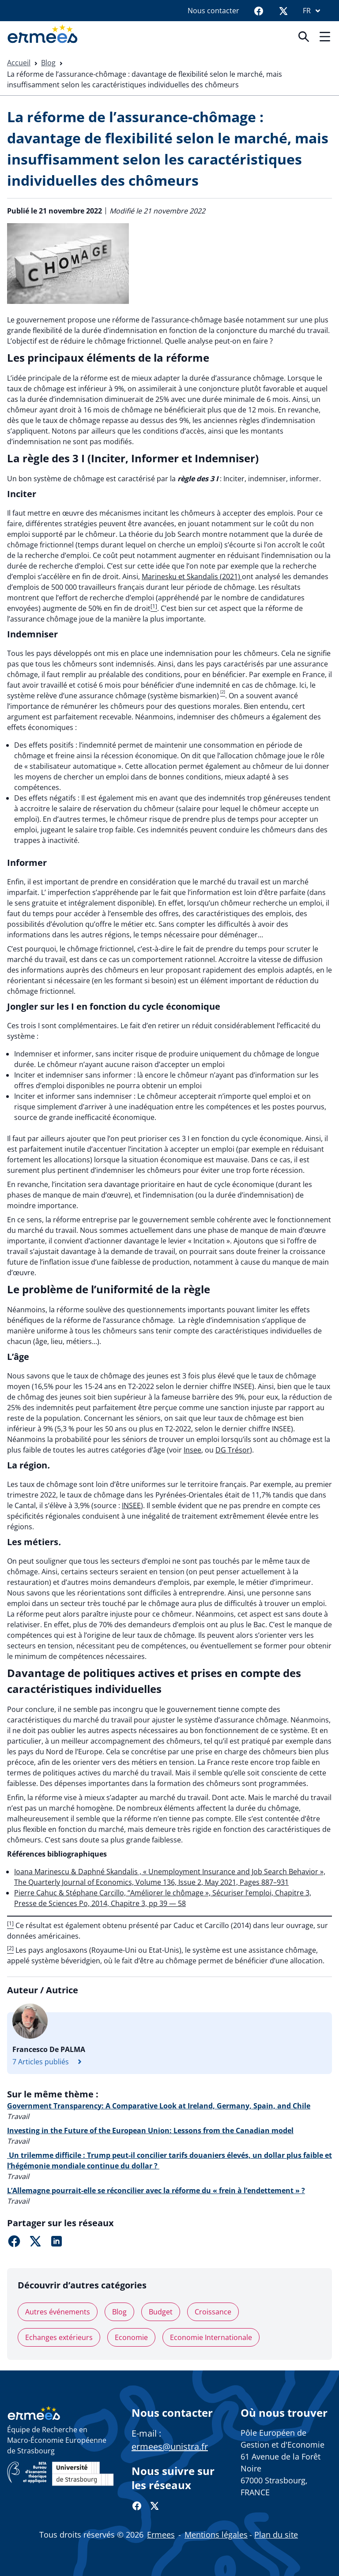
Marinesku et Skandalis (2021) (192, 576)
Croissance (213, 2312)
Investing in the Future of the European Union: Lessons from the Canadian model (150, 2130)
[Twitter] (283, 10)
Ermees (161, 2534)
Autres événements (57, 2312)
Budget (161, 2312)
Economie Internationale (211, 2337)
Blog (48, 62)
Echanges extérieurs (59, 2337)
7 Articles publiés (49, 2062)
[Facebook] (258, 10)
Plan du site (276, 2534)
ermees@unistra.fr (170, 2446)
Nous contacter (213, 10)
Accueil (18, 62)
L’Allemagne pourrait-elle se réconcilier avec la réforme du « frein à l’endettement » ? (156, 2190)
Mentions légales (216, 2534)
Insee (192, 1450)
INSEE (131, 1505)
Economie (131, 2337)
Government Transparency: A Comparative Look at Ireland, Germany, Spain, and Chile (158, 2106)
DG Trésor (232, 1450)
